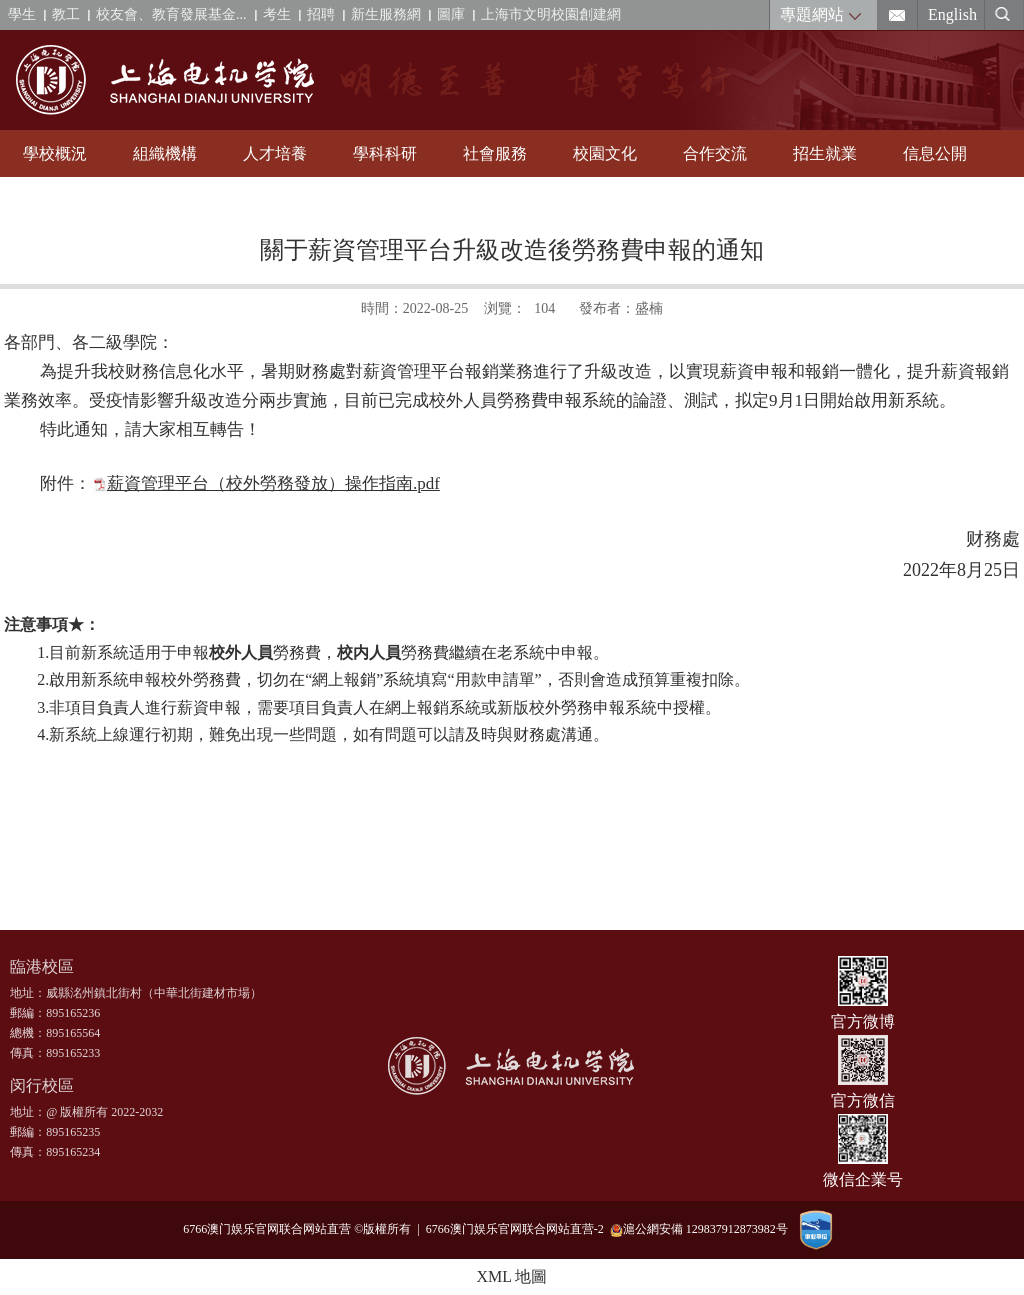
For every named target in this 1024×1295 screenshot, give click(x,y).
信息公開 (935, 153)
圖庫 (451, 14)
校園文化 (605, 153)
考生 (277, 14)
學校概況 (55, 153)
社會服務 (495, 153)
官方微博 (863, 1021)
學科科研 (385, 153)
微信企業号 (863, 1179)
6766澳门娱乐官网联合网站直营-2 (518, 1229)
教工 (66, 14)
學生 (22, 14)
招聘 (321, 14)
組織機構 (165, 153)
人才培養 (275, 153)
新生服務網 (386, 14)
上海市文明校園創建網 (551, 14)
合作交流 (715, 153)
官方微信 (863, 1100)
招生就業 (825, 153)
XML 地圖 (512, 1276)
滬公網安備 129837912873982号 (699, 1229)
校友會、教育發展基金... (171, 14)
